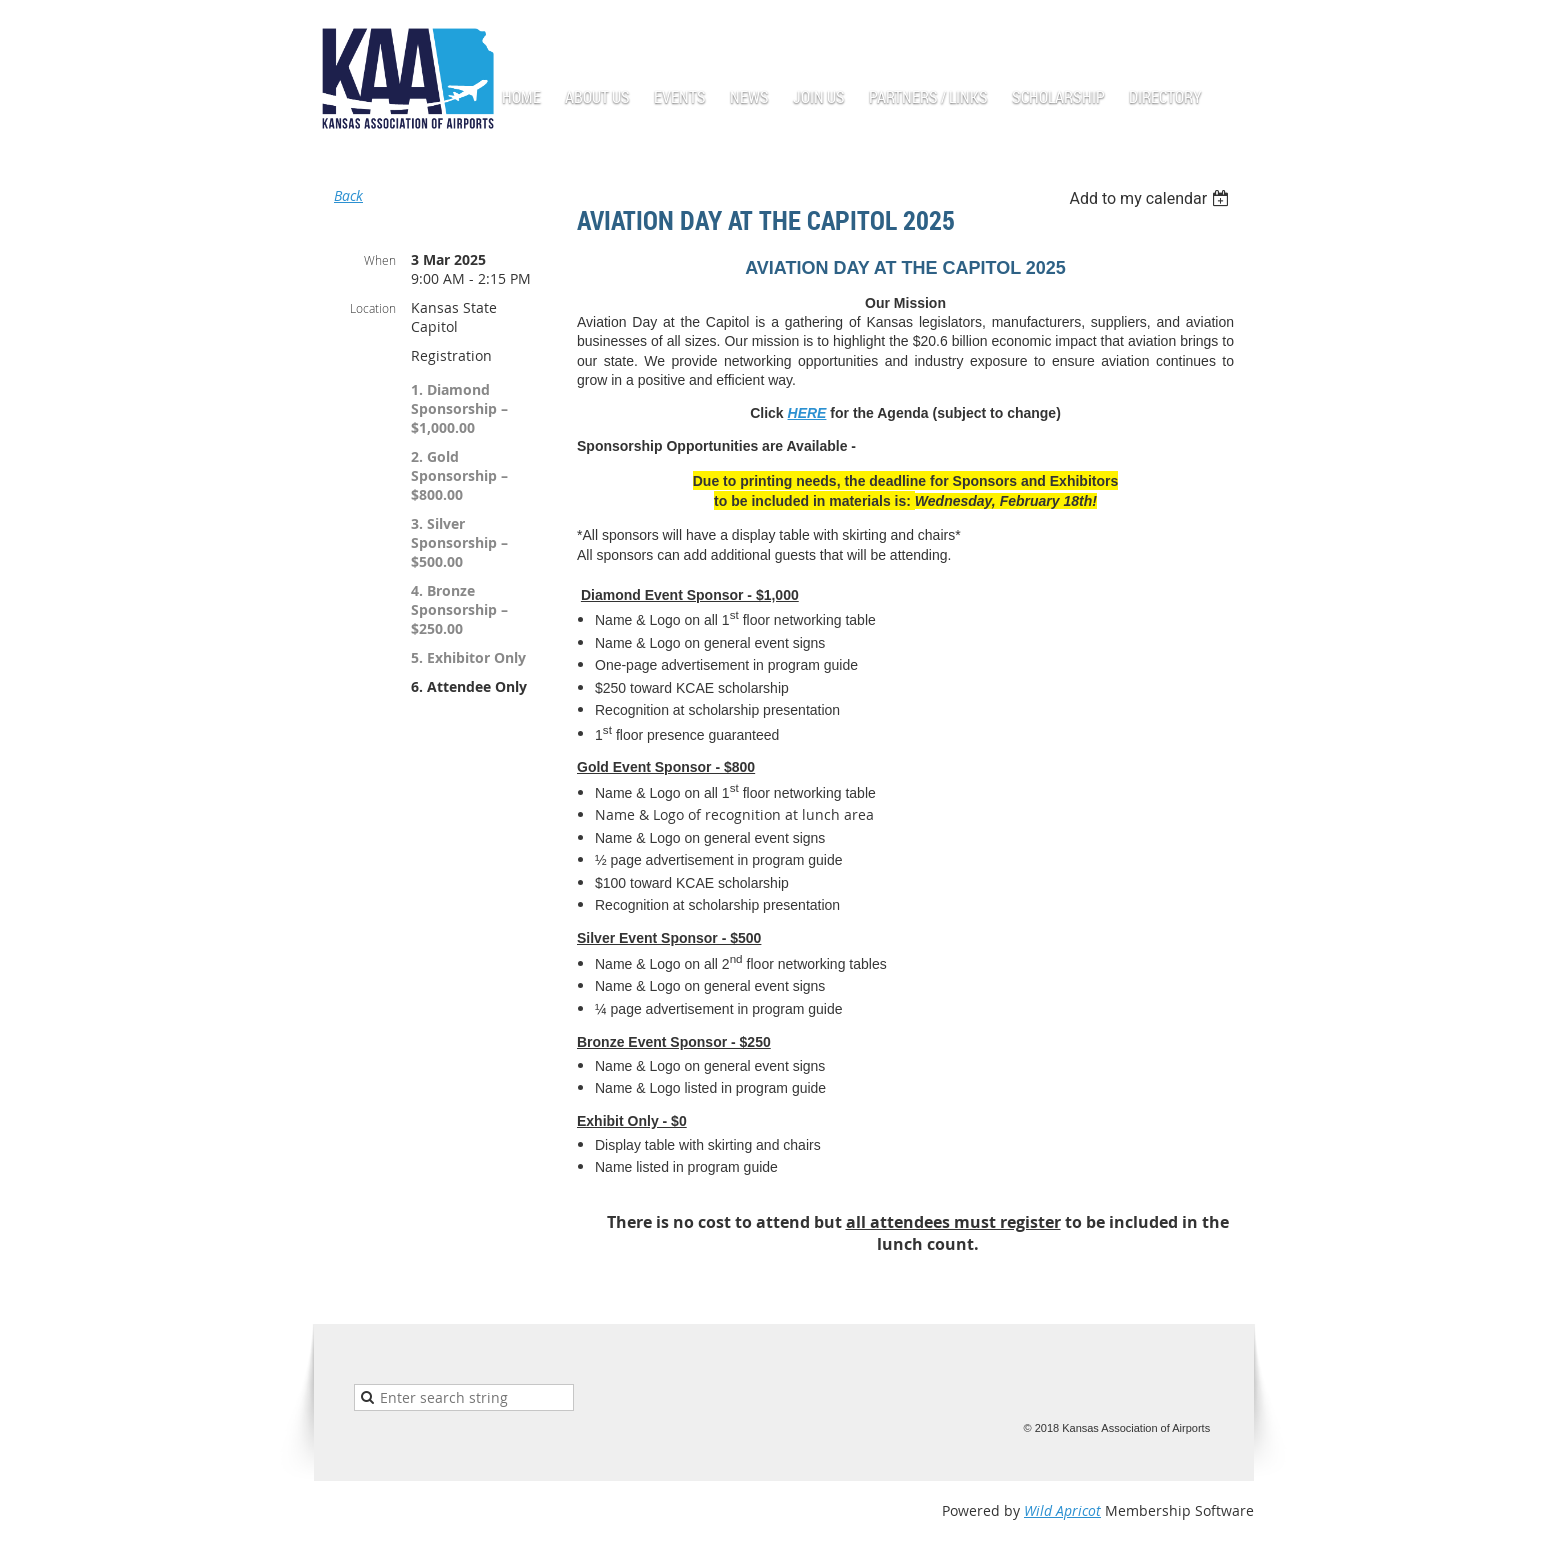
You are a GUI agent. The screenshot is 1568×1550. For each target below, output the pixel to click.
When (380, 260)
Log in (1234, 29)
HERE (807, 413)
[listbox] (1151, 198)
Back (348, 195)
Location (373, 308)
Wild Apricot (1062, 1510)
